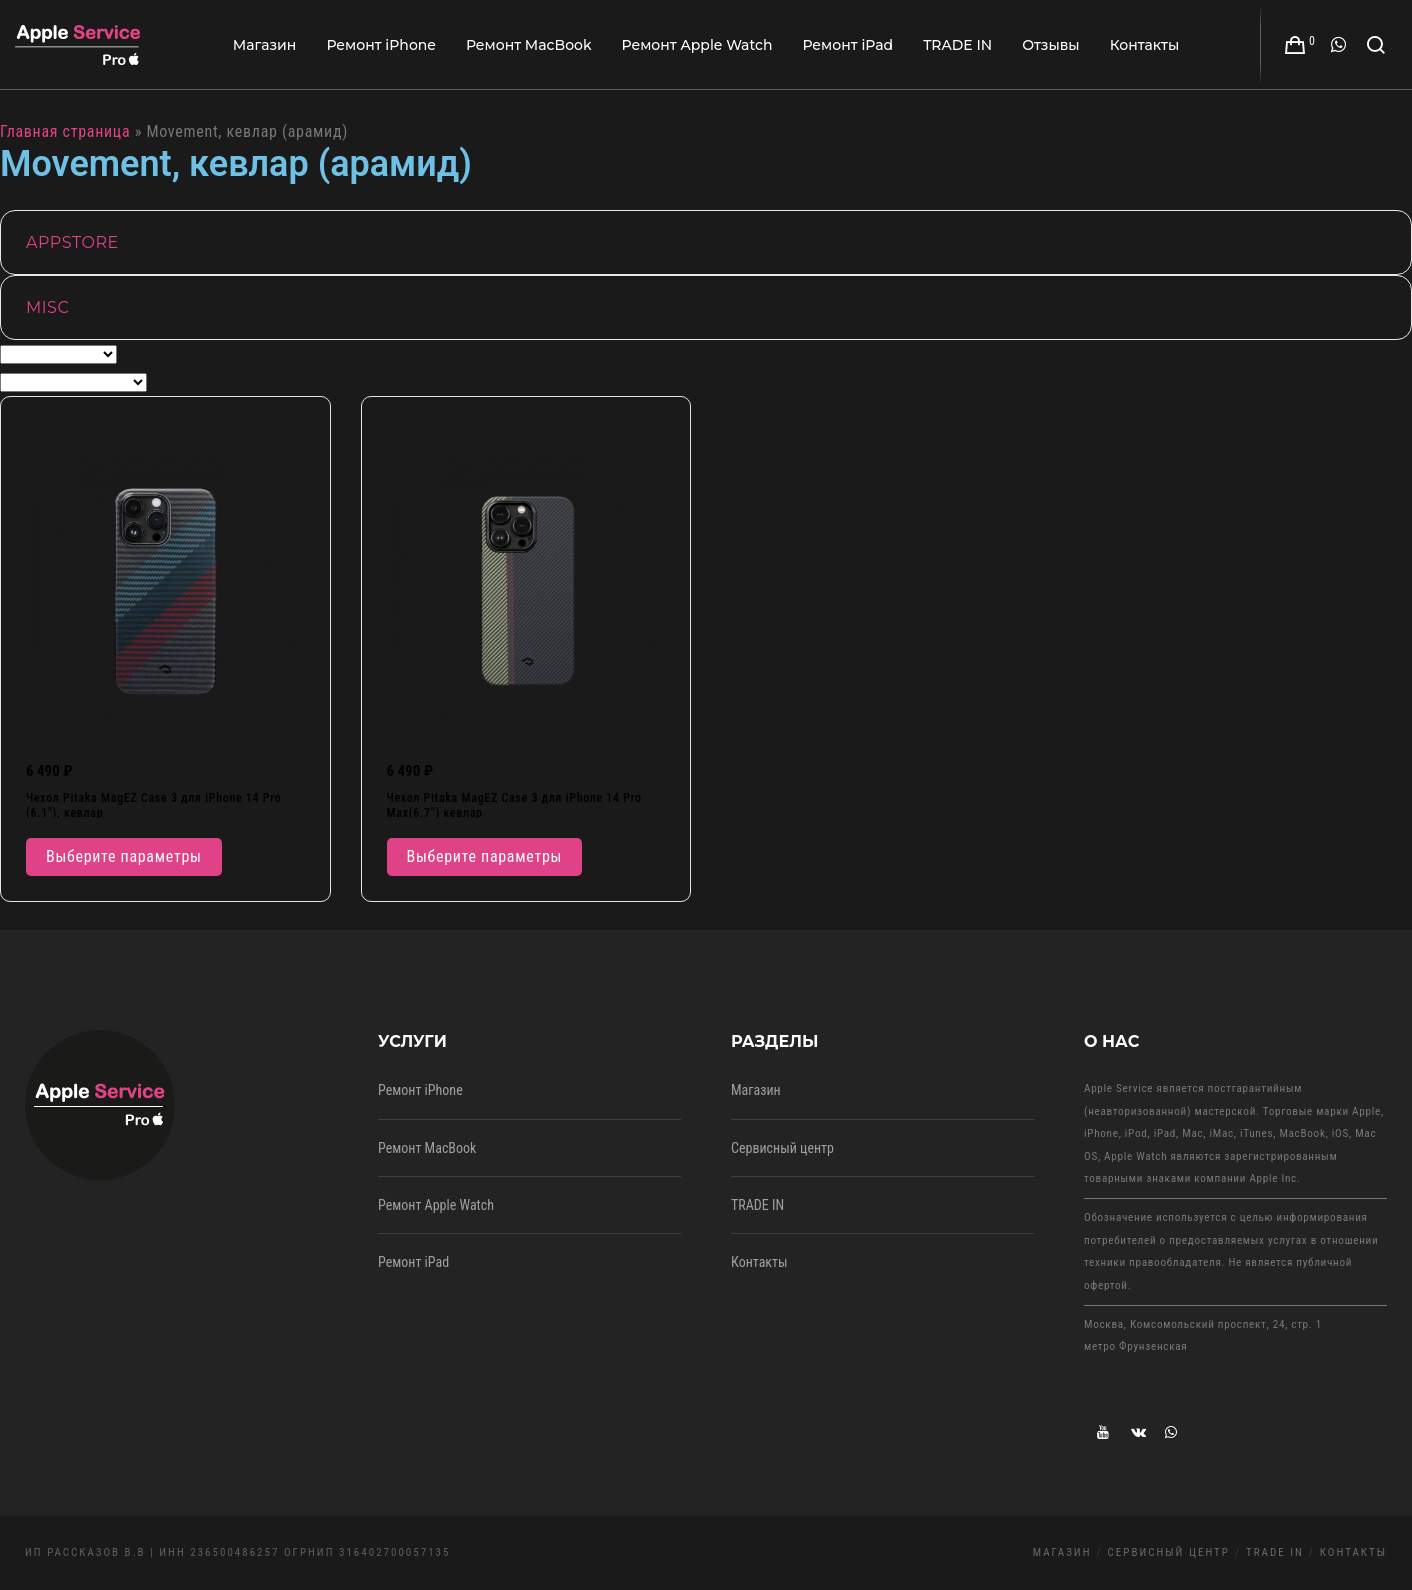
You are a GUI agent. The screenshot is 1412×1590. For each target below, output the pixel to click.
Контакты (759, 1262)
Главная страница (65, 131)
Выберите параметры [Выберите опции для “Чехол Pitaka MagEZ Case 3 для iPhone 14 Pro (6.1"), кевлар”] (124, 856)
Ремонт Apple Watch (436, 1205)
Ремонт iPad (413, 1262)
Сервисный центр (782, 1148)
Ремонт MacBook (427, 1148)
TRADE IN (757, 1205)
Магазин (756, 1090)
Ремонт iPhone (420, 1090)
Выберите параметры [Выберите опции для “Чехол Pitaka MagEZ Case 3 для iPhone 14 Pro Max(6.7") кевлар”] (485, 856)
